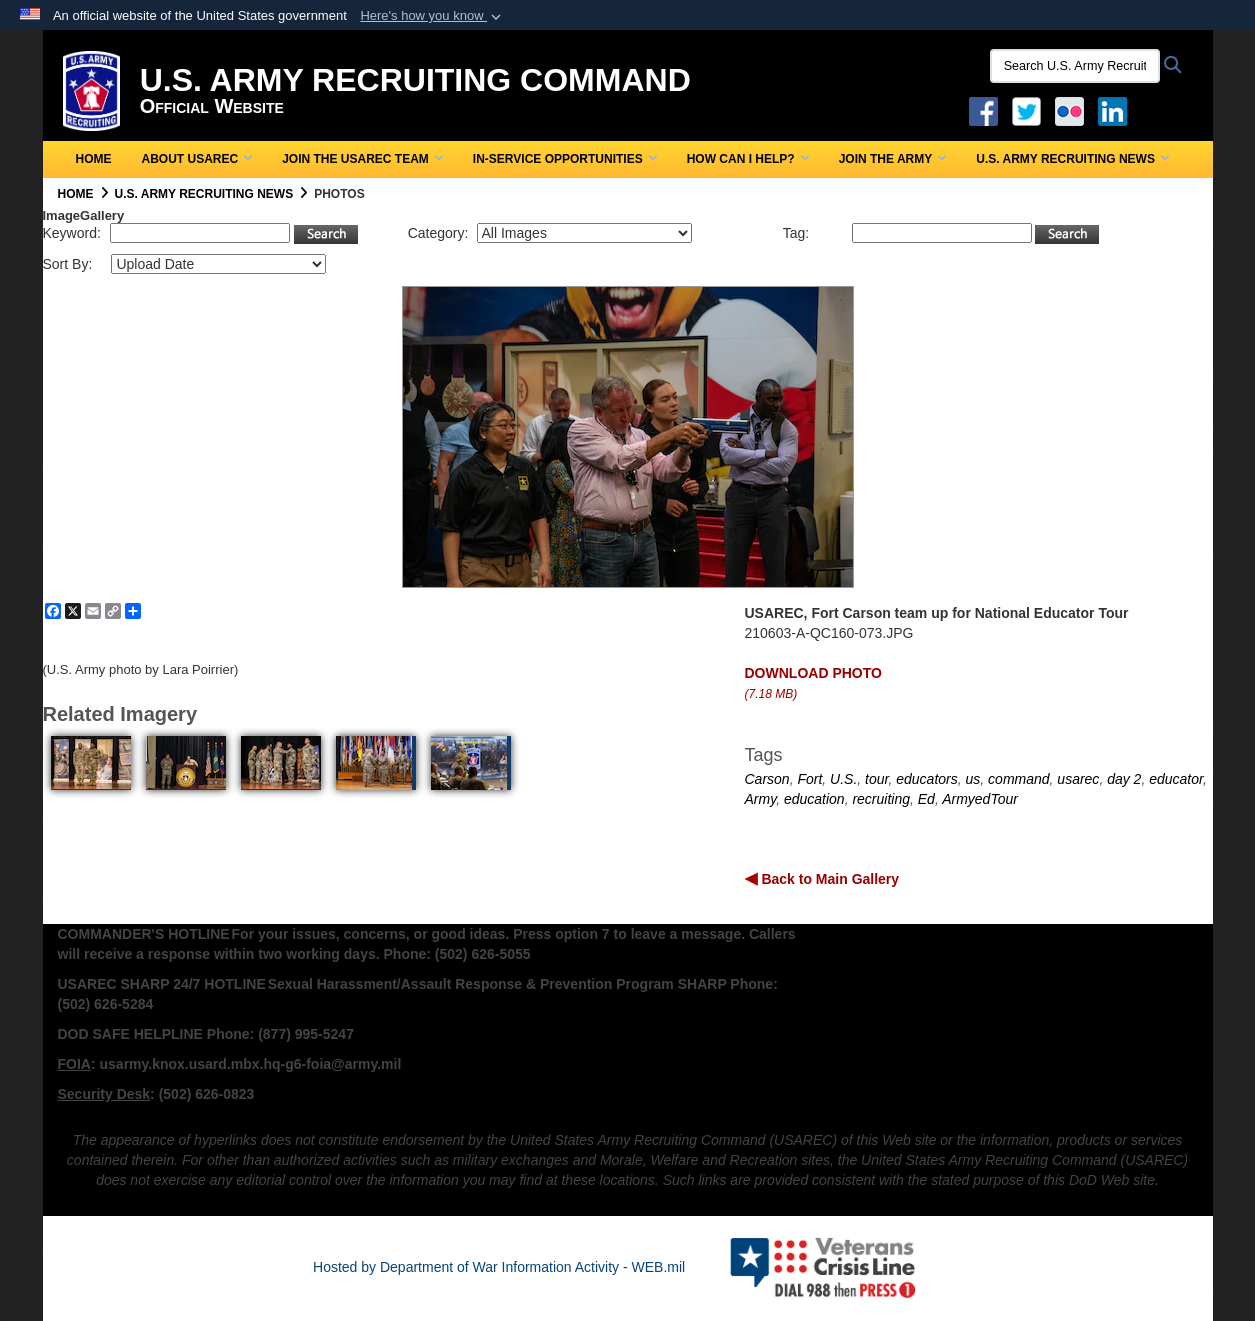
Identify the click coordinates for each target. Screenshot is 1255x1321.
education (814, 799)
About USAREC (197, 159)
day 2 (1124, 779)
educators (926, 779)
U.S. (843, 779)
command (1018, 779)
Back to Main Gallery (829, 879)
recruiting (881, 799)
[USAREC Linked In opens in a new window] (1116, 110)
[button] (432, 16)
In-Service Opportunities (565, 159)
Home (94, 159)
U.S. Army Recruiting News (1072, 159)
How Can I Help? (748, 159)
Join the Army (893, 159)
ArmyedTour (980, 799)
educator (1176, 779)
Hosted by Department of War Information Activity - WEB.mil (499, 1267)
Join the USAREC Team (362, 159)
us (973, 779)
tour (876, 779)
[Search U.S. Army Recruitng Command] (1075, 66)
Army (761, 799)
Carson (767, 779)
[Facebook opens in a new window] (983, 110)
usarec (1078, 779)
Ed (926, 799)
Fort (809, 779)
